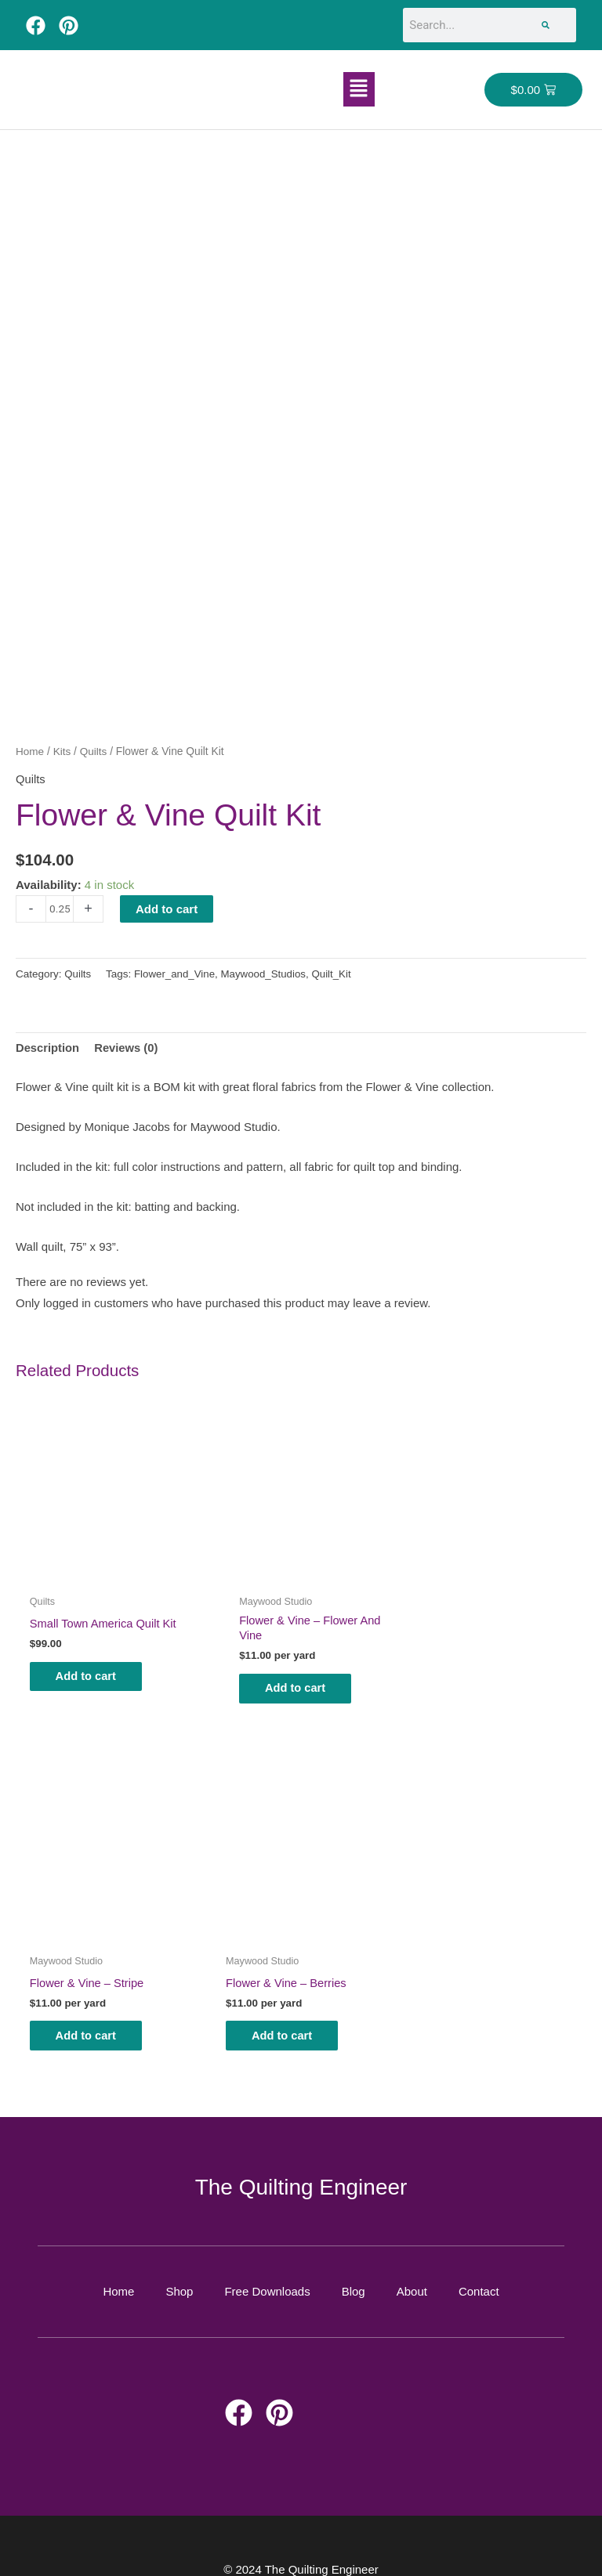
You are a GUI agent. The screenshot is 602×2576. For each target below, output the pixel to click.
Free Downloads (267, 2268)
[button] (358, 89)
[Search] (545, 25)
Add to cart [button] (92, 1662)
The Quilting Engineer (301, 2164)
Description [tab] (48, 1046)
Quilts (94, 751)
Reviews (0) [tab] (128, 1046)
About (412, 2268)
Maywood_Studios (266, 973)
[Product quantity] (59, 907)
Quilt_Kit (335, 973)
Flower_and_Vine (176, 973)
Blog (353, 2268)
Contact (479, 2268)
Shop (179, 2268)
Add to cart (167, 907)
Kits (62, 751)
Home (30, 751)
